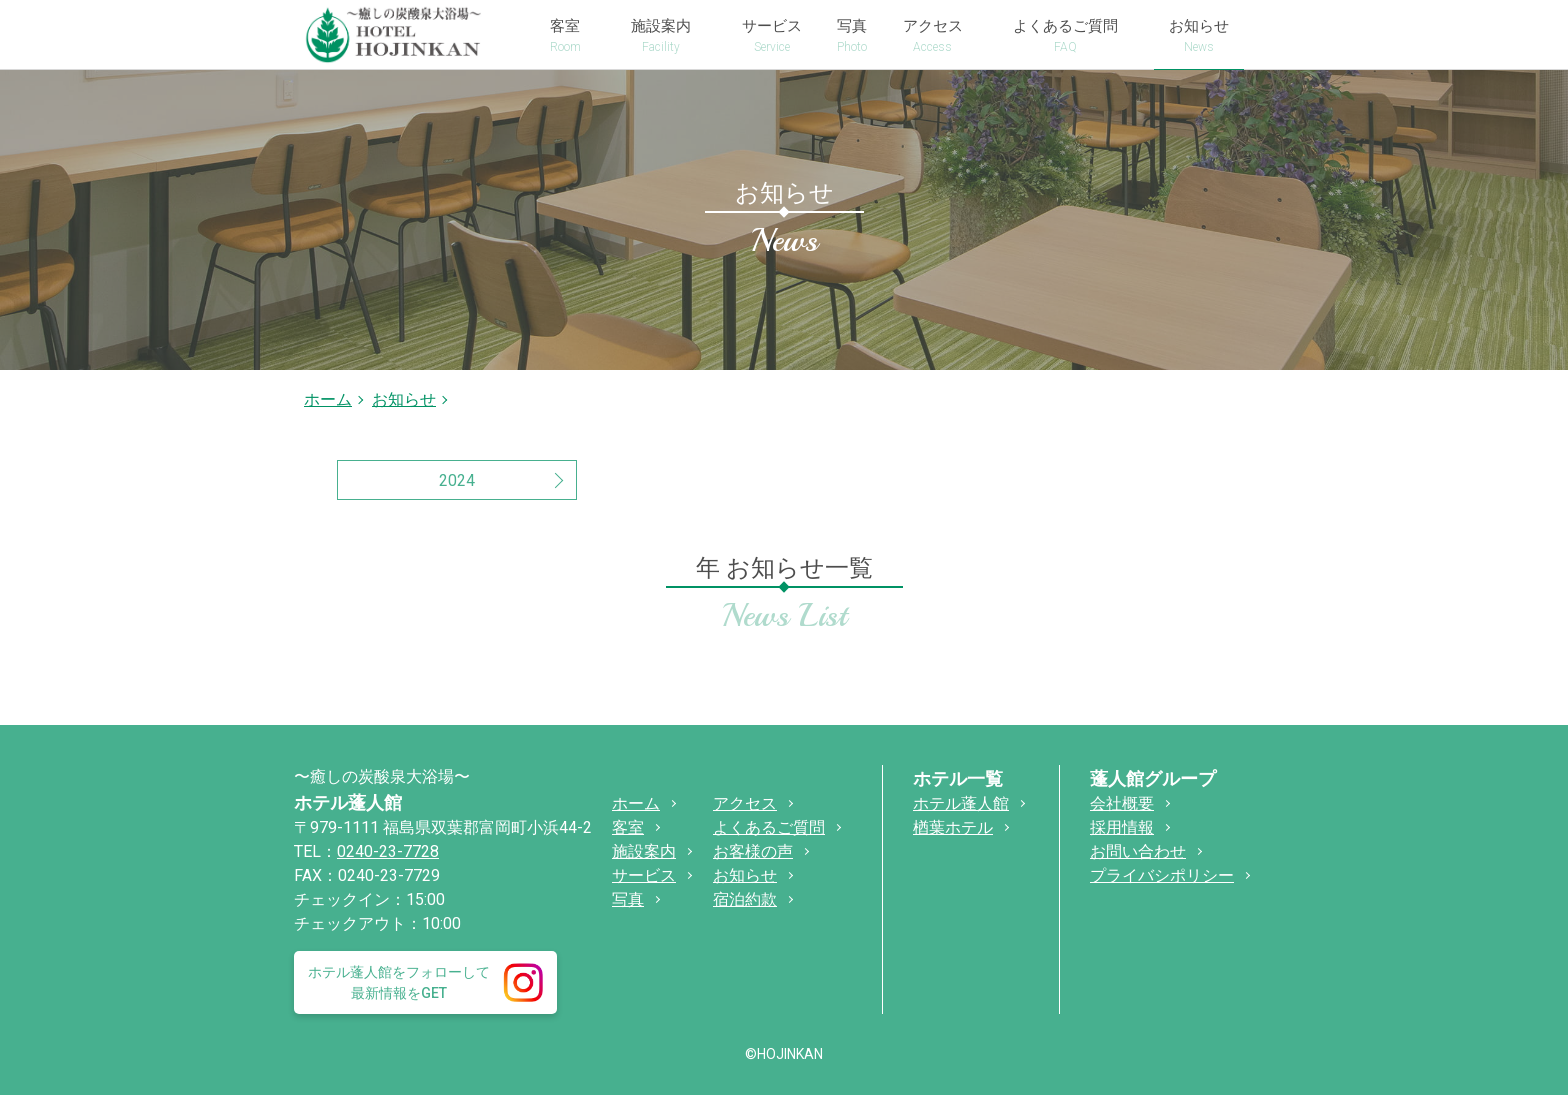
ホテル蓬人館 (348, 802)
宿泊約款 (745, 899)
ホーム (328, 399)
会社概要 (1122, 803)
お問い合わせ (1138, 851)
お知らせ (745, 875)
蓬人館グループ (1153, 778)
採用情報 (1122, 827)
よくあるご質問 (769, 827)
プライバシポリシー (1162, 875)
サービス (644, 875)
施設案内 (644, 851)
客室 (628, 827)
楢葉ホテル (953, 827)
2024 (457, 480)
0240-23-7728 (388, 851)
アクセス (745, 803)
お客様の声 (753, 851)
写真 (628, 899)
